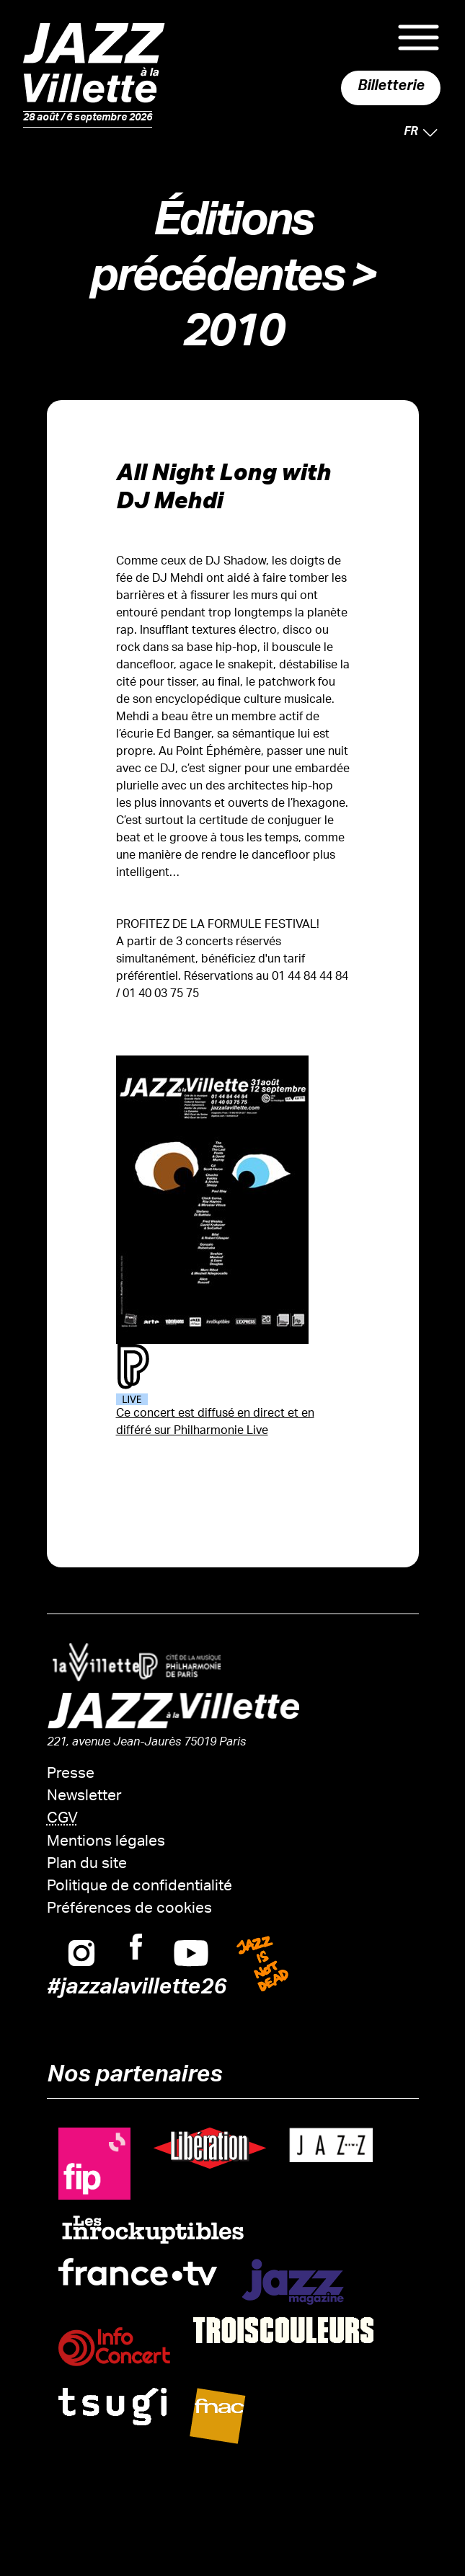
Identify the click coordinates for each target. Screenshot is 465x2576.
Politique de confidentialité (139, 1887)
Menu (418, 37)
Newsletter (84, 1797)
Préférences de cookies (129, 1909)
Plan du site (87, 1864)
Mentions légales (106, 1842)
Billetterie (391, 88)
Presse (70, 1774)
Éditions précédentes (216, 254)
